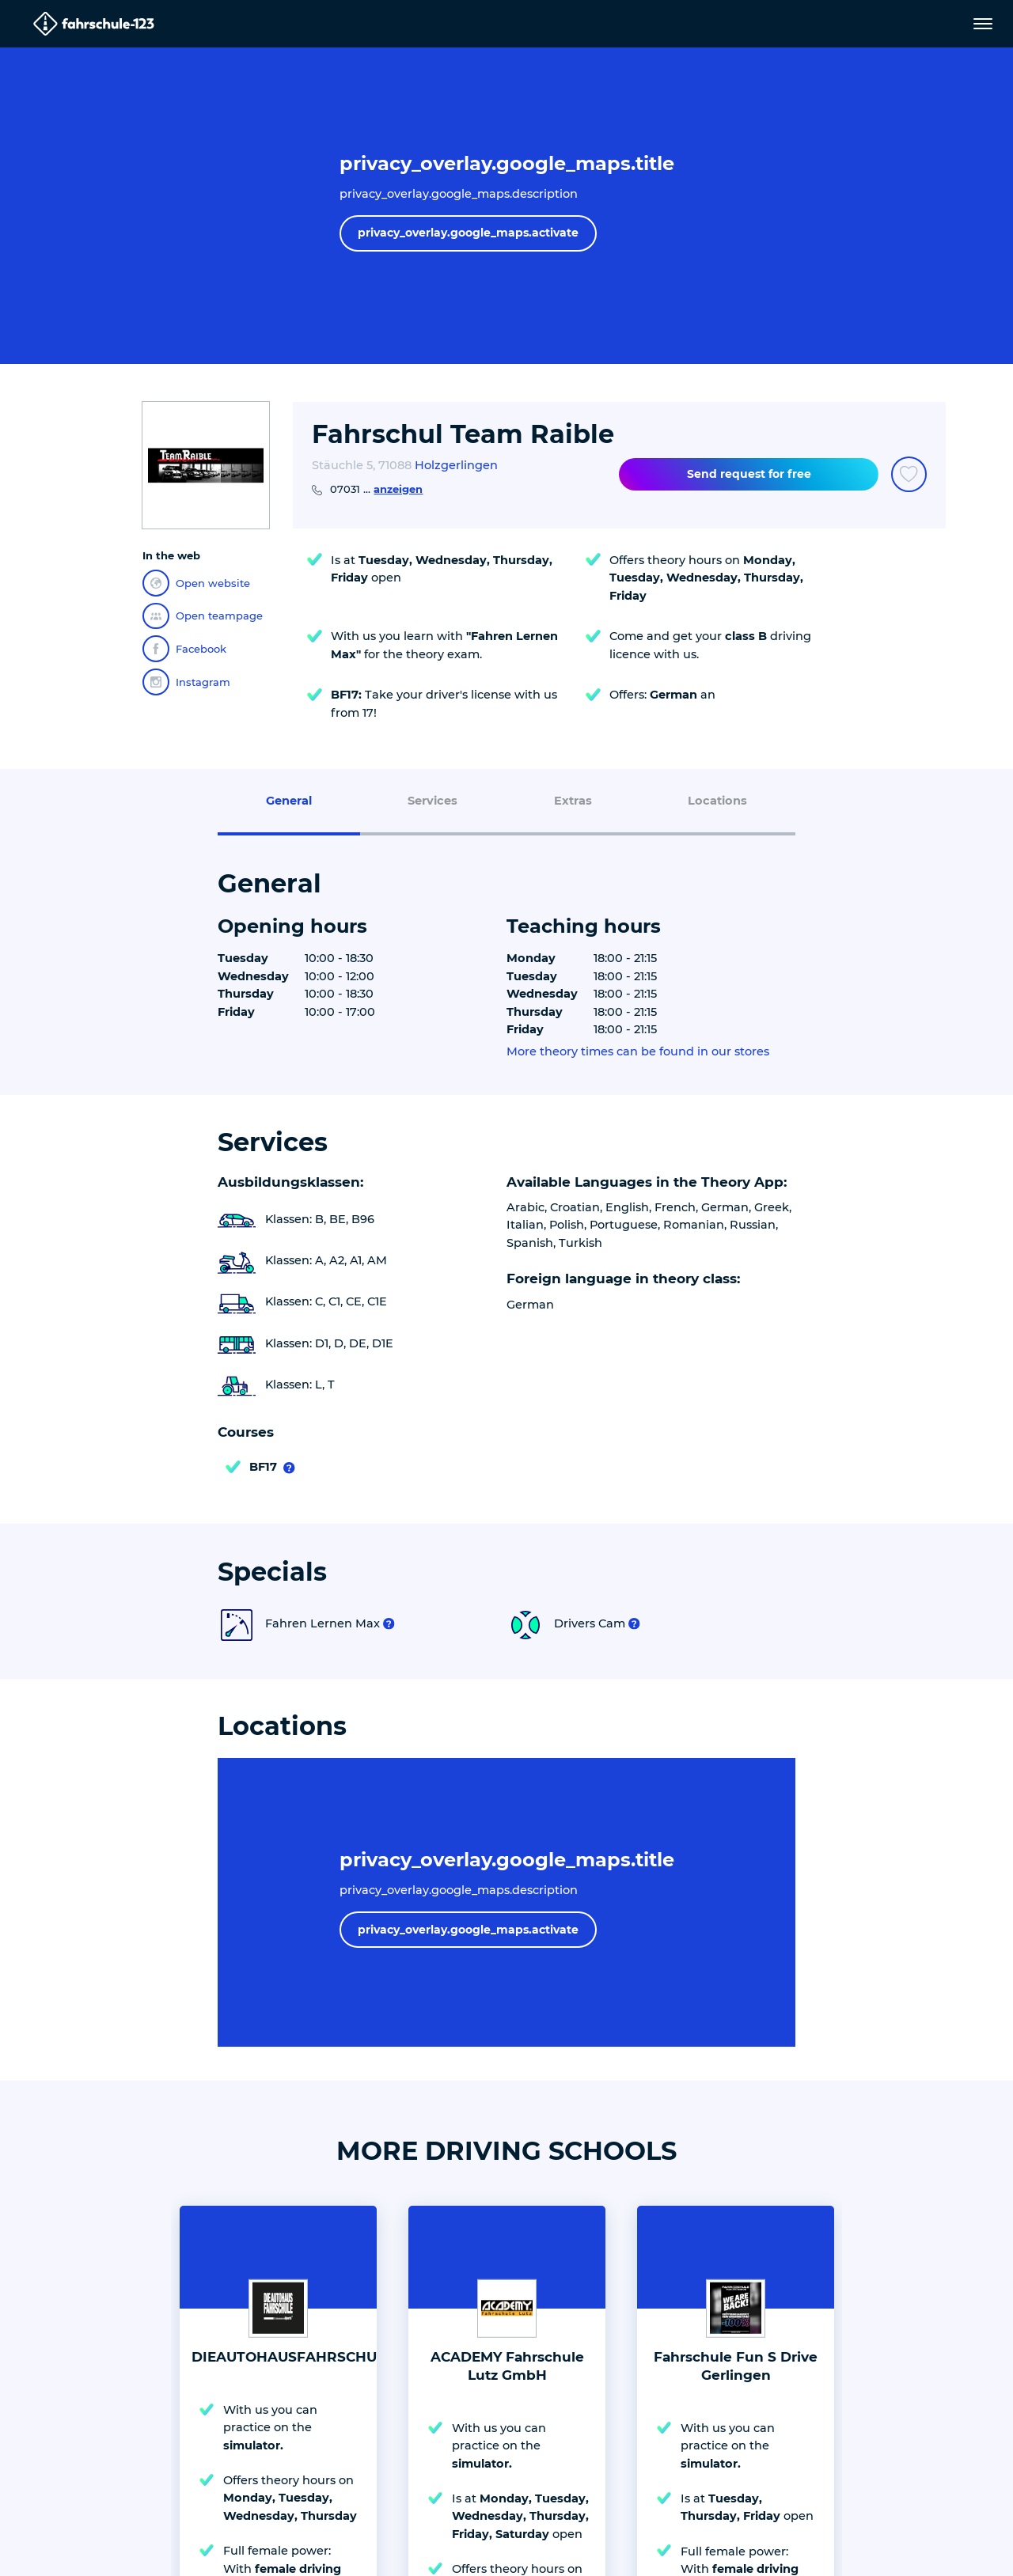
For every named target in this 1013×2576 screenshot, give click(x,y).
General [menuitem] (289, 801)
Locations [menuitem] (717, 801)
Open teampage (202, 616)
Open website (196, 583)
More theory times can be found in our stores (637, 1052)
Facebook (184, 648)
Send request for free (749, 474)
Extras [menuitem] (573, 801)
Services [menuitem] (432, 801)
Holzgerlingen (456, 465)
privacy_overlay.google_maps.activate (468, 232)
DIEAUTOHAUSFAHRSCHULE (292, 2357)
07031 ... (376, 489)
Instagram (186, 682)
